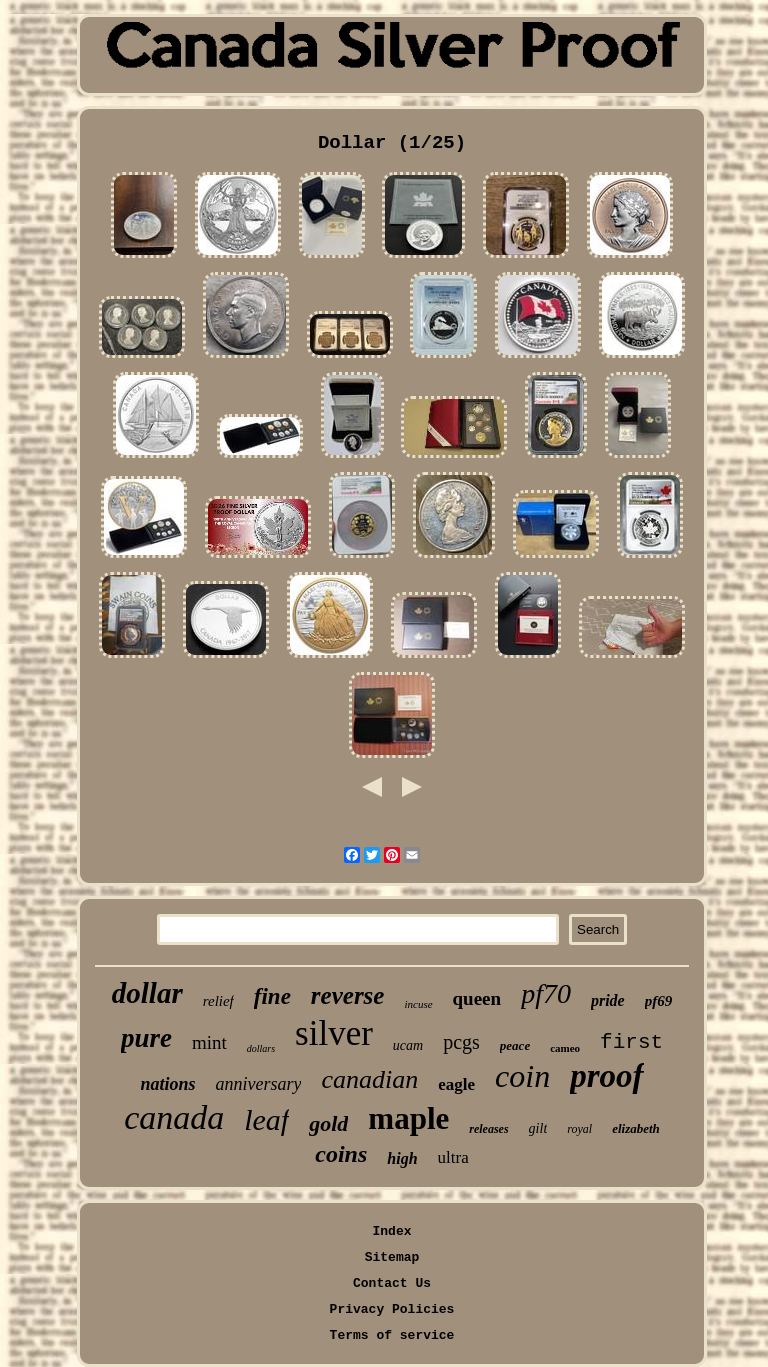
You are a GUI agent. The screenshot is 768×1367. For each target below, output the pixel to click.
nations (167, 1084)
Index (391, 1231)
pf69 (659, 1001)
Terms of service (392, 1335)
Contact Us (392, 1283)
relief (218, 1001)
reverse (348, 995)
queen (477, 998)
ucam (408, 1045)
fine (272, 996)
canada (174, 1117)
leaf (266, 1119)
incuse (418, 1004)
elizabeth (636, 1128)
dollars (261, 1048)
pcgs (461, 1042)
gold (328, 1123)
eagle (456, 1084)
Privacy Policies (392, 1309)
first (631, 1042)
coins (341, 1154)
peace (515, 1045)
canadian (369, 1079)
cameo (565, 1048)
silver (334, 1033)
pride (608, 1000)
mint (209, 1042)
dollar (147, 993)
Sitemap (392, 1257)
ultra (453, 1157)
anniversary (259, 1084)
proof (606, 1076)
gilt (538, 1128)
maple (408, 1118)
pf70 (546, 993)
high (402, 1158)
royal (579, 1129)
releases (488, 1129)
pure (146, 1038)
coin (522, 1076)
